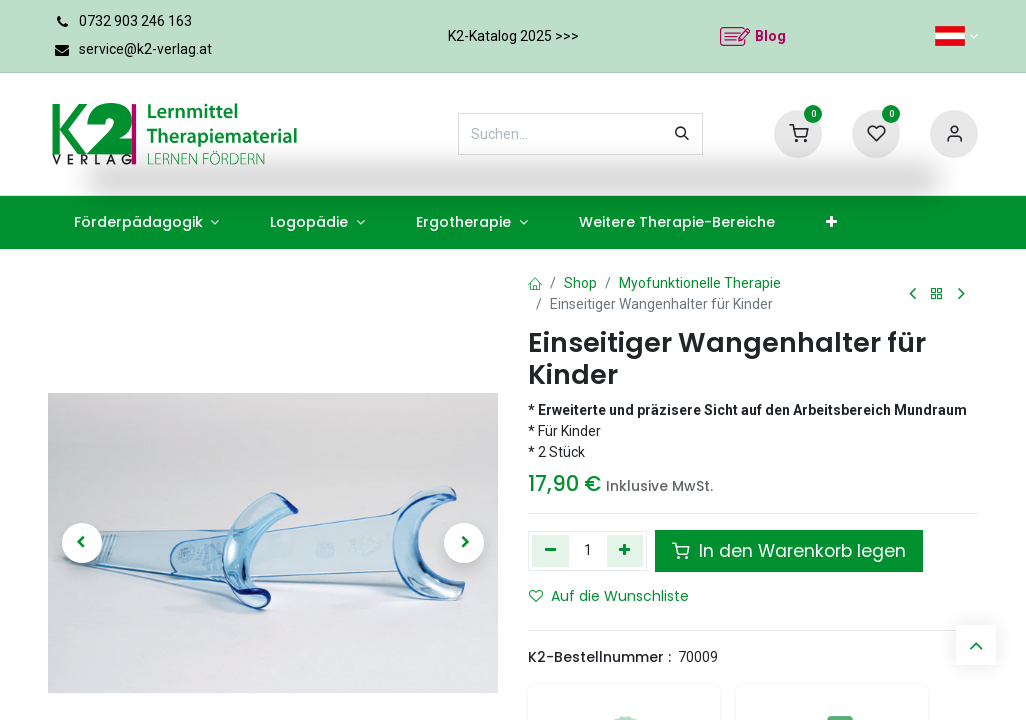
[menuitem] (146, 222)
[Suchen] (682, 134)
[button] (82, 543)
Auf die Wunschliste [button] (609, 596)
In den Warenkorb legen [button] (789, 551)
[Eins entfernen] (550, 551)
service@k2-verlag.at (145, 49)
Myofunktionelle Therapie (700, 283)
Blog (770, 36)
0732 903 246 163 (135, 21)
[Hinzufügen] (625, 551)
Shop (580, 283)
